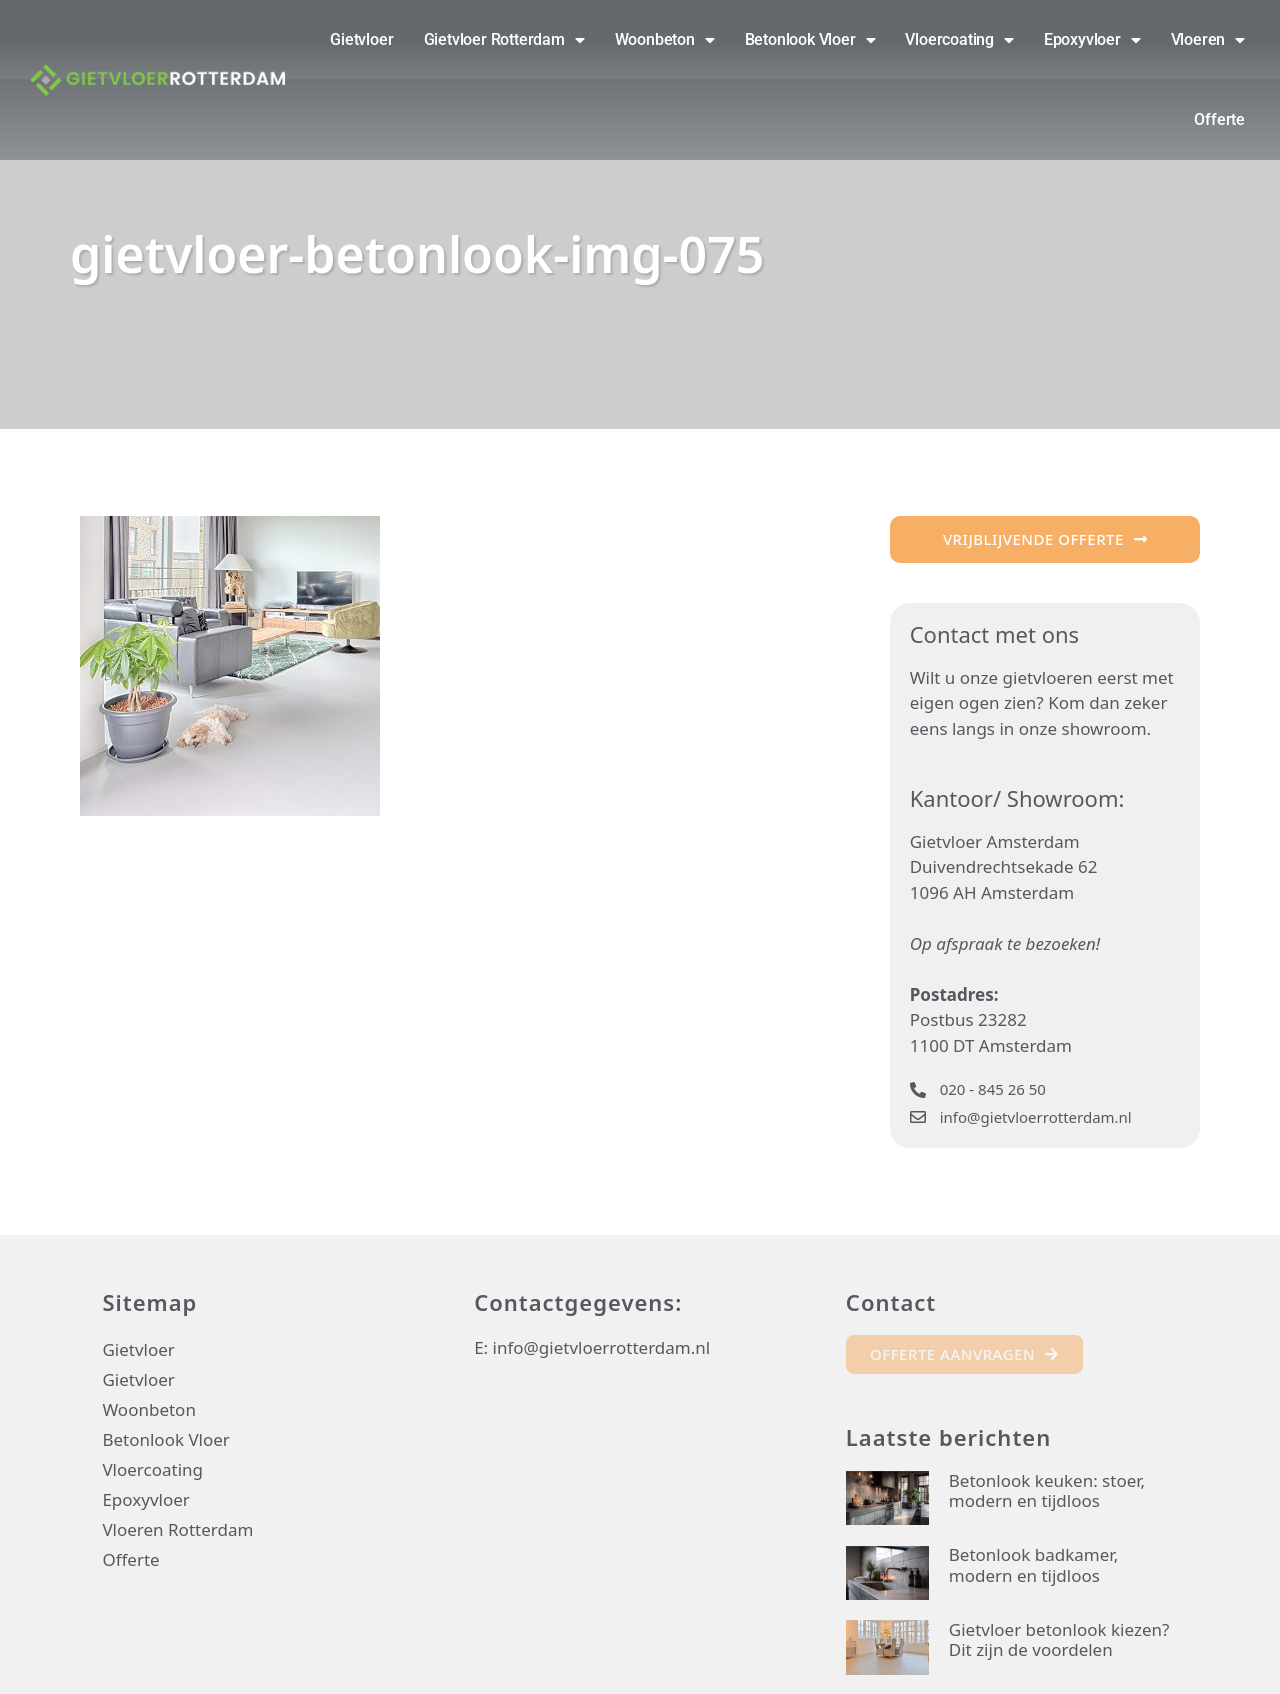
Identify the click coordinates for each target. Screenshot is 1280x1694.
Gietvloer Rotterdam (504, 40)
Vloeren (1208, 40)
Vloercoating (959, 40)
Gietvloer (361, 39)
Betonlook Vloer (810, 40)
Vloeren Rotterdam (177, 1529)
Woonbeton (665, 40)
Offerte (1219, 119)
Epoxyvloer (1092, 40)
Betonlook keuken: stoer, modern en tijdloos (1047, 1490)
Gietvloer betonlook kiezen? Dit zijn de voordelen (1059, 1639)
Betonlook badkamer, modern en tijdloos (1033, 1564)
